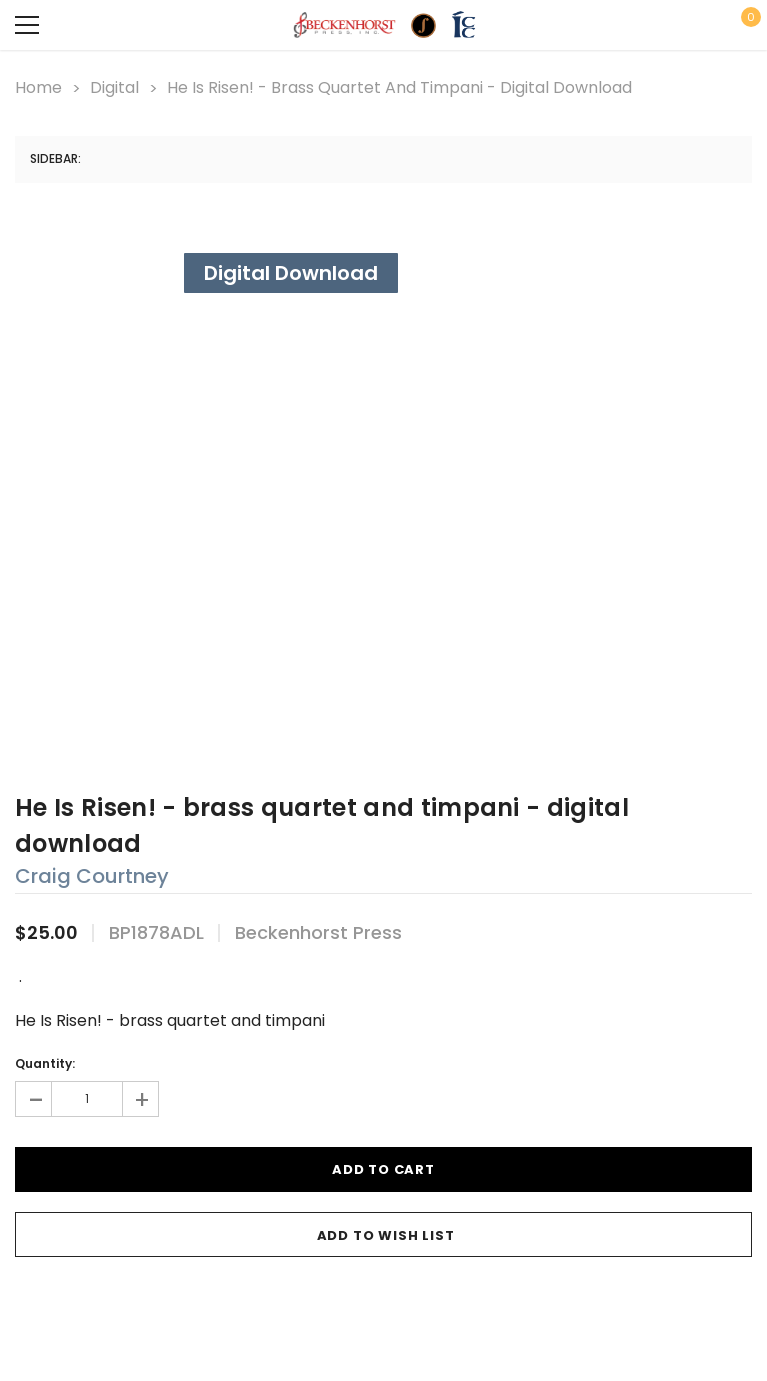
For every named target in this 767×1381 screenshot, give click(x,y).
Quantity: (45, 1063)
